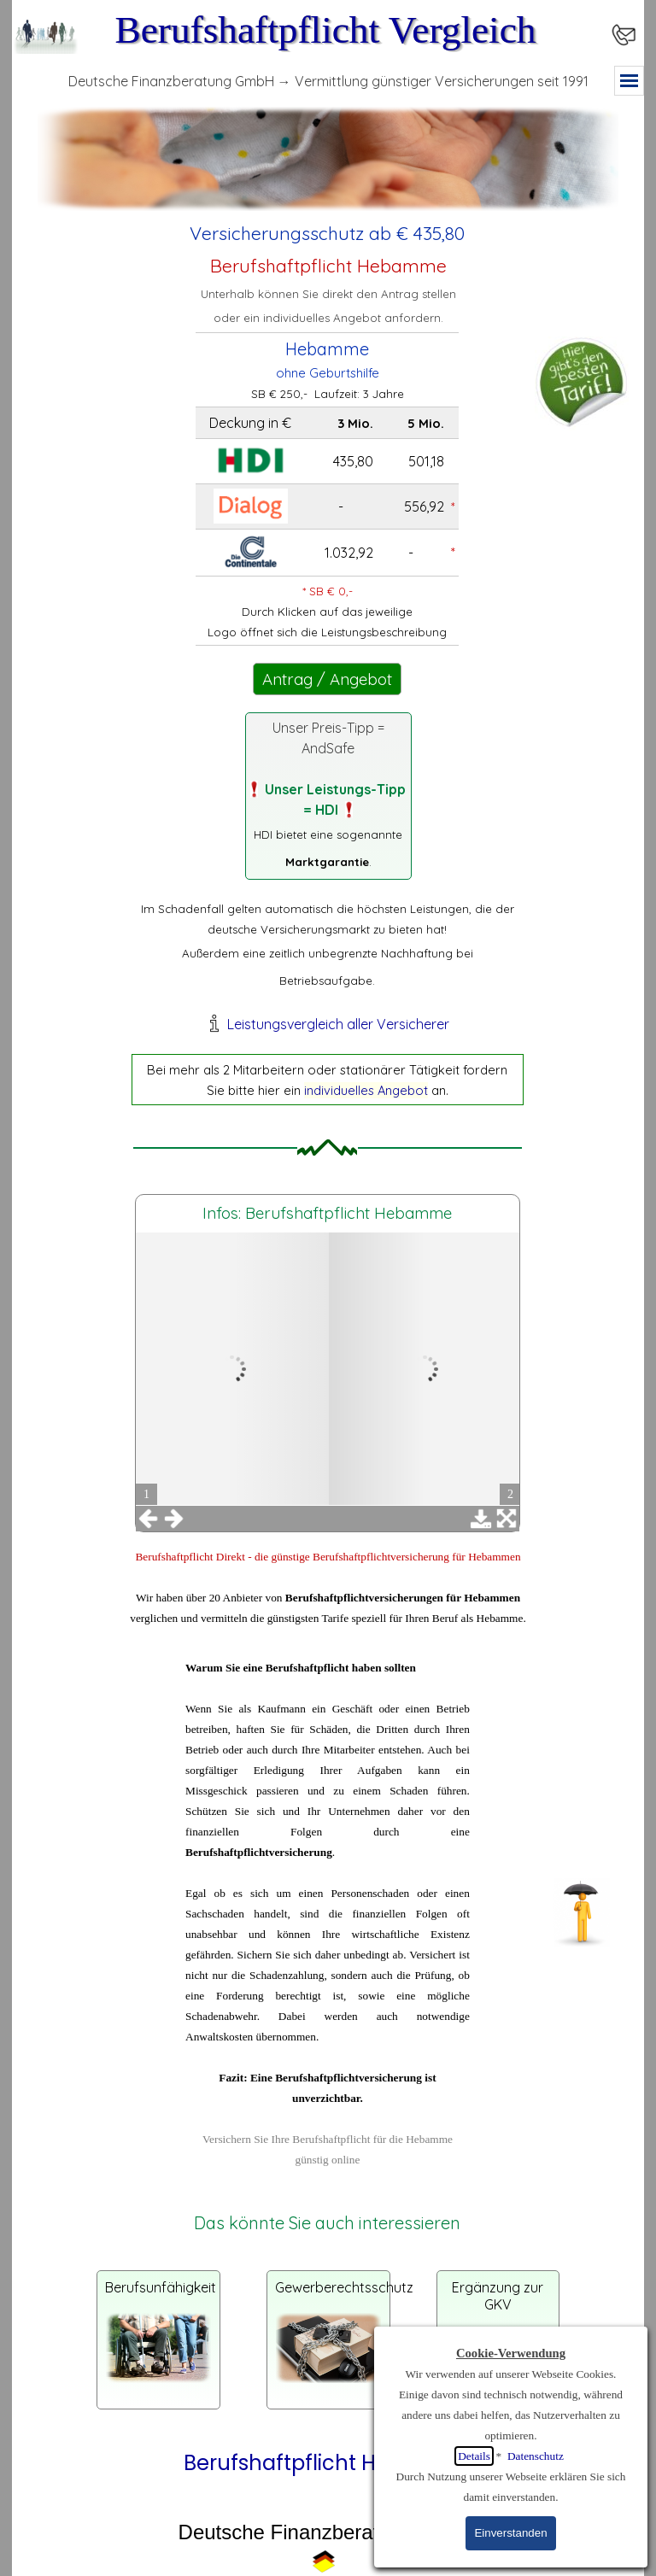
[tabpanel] (327, 233)
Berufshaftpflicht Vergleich (325, 30)
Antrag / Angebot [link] (327, 679)
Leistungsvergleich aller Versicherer (338, 1024)
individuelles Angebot (366, 1090)
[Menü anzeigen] (629, 81)
